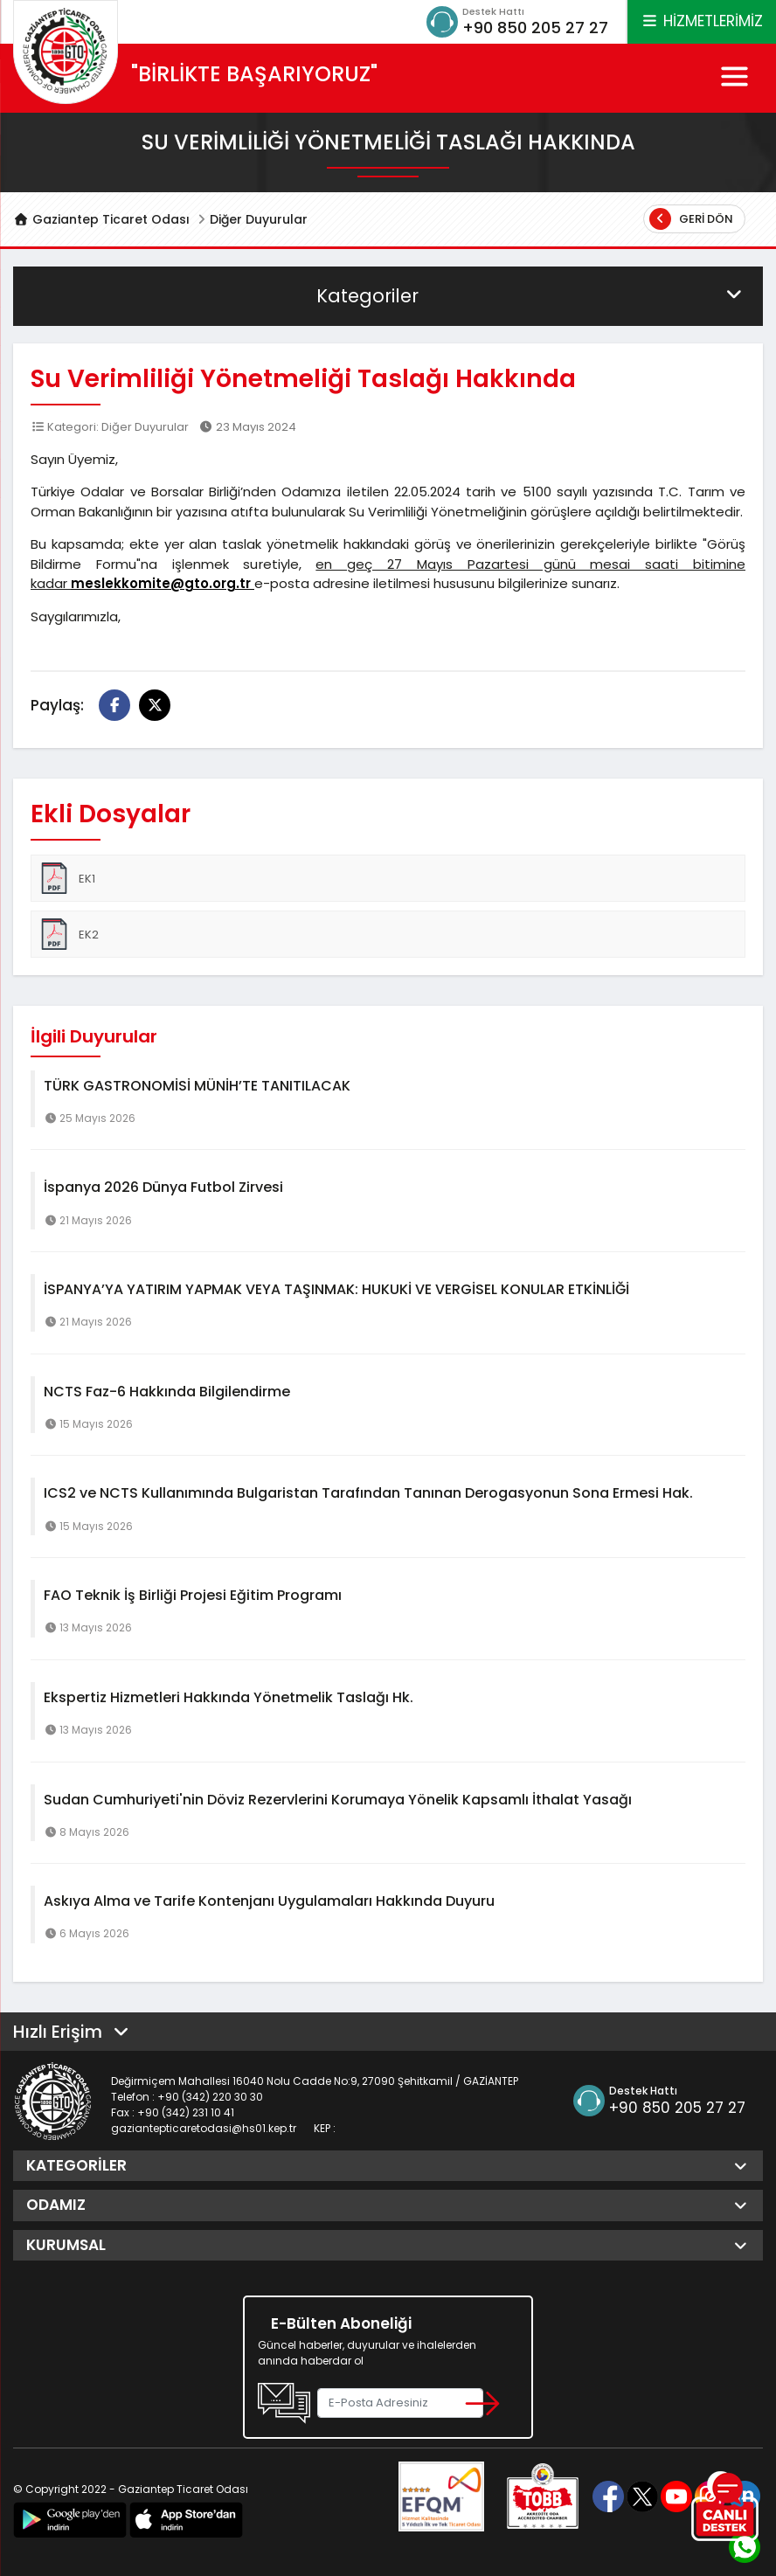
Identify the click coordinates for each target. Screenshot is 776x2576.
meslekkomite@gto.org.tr (162, 583)
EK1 (66, 878)
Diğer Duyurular (259, 219)
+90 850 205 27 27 (535, 27)
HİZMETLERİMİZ (702, 20)
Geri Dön (691, 219)
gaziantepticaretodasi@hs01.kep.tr (203, 2128)
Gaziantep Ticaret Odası (101, 219)
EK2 (68, 934)
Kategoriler (530, 295)
